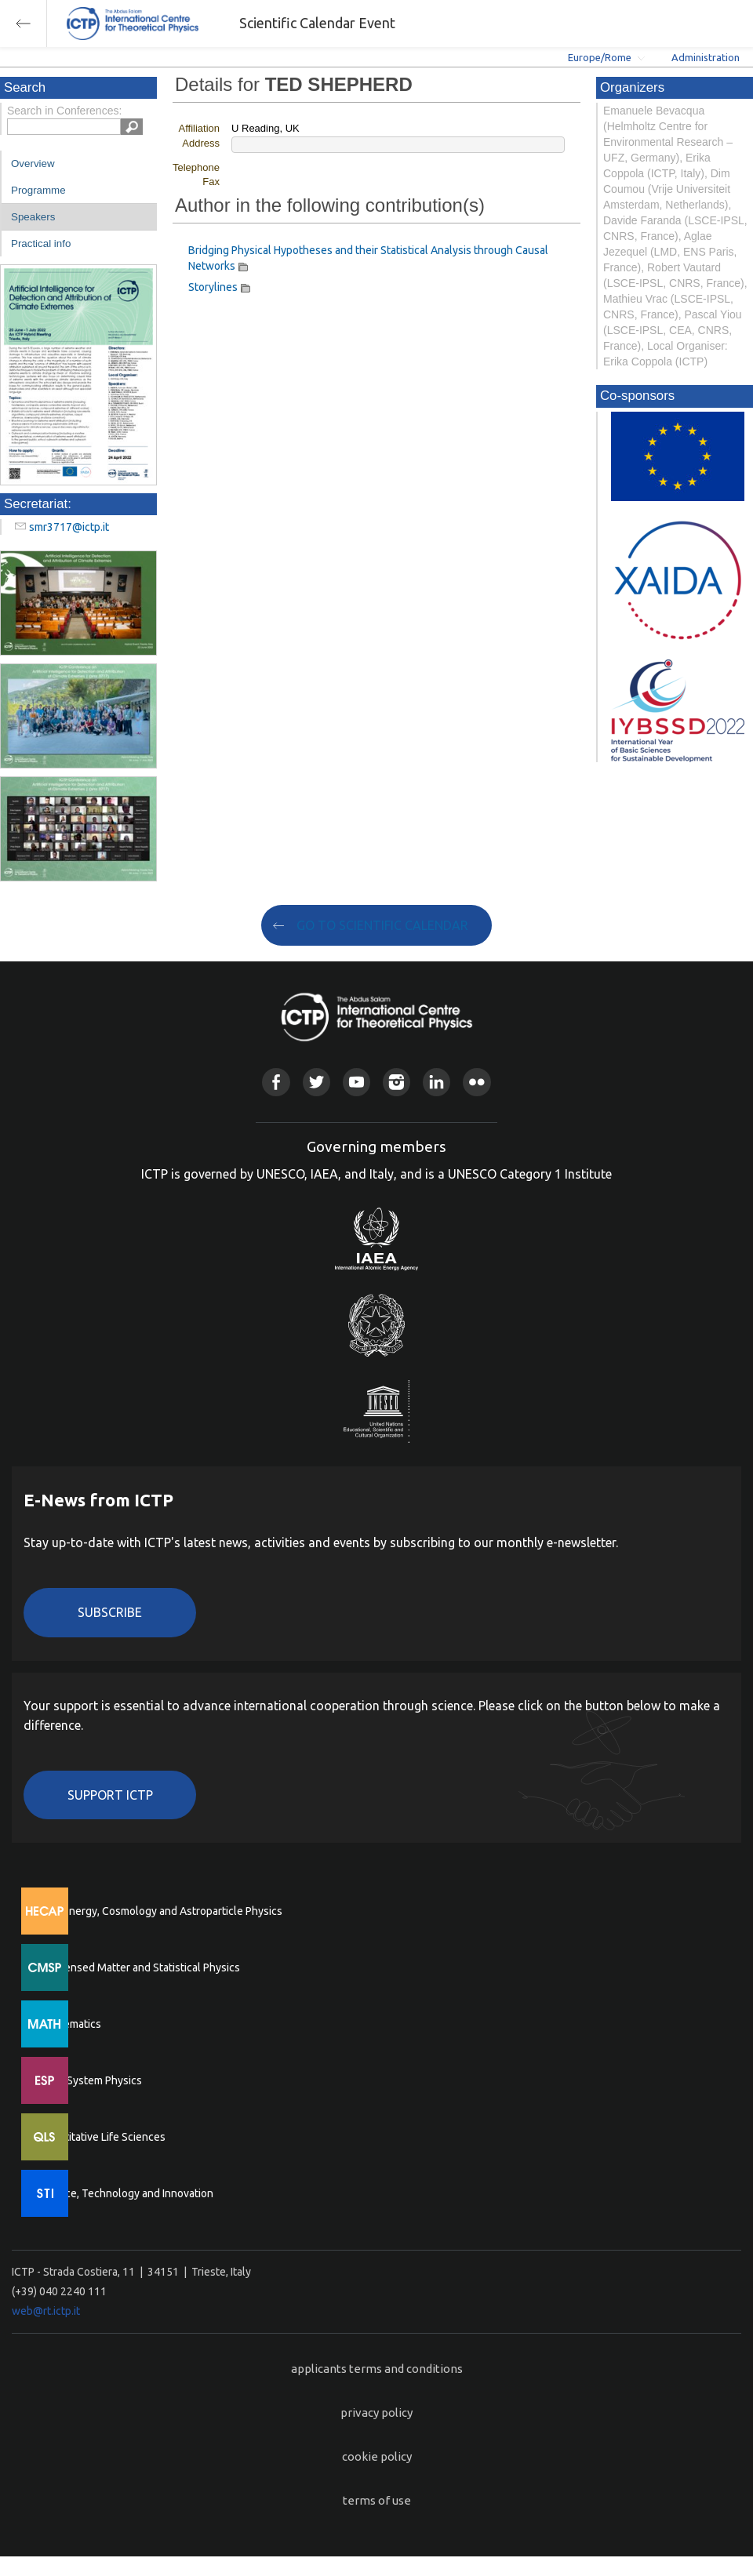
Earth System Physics (90, 2080)
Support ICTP (110, 1795)
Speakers (33, 217)
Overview (33, 163)
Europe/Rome (599, 57)
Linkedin (436, 1081)
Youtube (356, 1081)
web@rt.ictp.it (46, 2311)
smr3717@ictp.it (69, 527)
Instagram (396, 1081)
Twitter (316, 1081)
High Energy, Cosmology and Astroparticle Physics (160, 1911)
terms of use (377, 2500)
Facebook (275, 1081)
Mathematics (69, 2024)
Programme (38, 190)
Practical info (41, 243)
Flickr (476, 1081)
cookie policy (377, 2456)
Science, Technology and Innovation (125, 2193)
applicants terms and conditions (377, 2368)
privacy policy (376, 2412)
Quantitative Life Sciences (102, 2137)
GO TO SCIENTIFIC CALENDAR (382, 925)
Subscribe (110, 1612)
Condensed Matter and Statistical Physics (139, 1967)
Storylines (213, 287)
